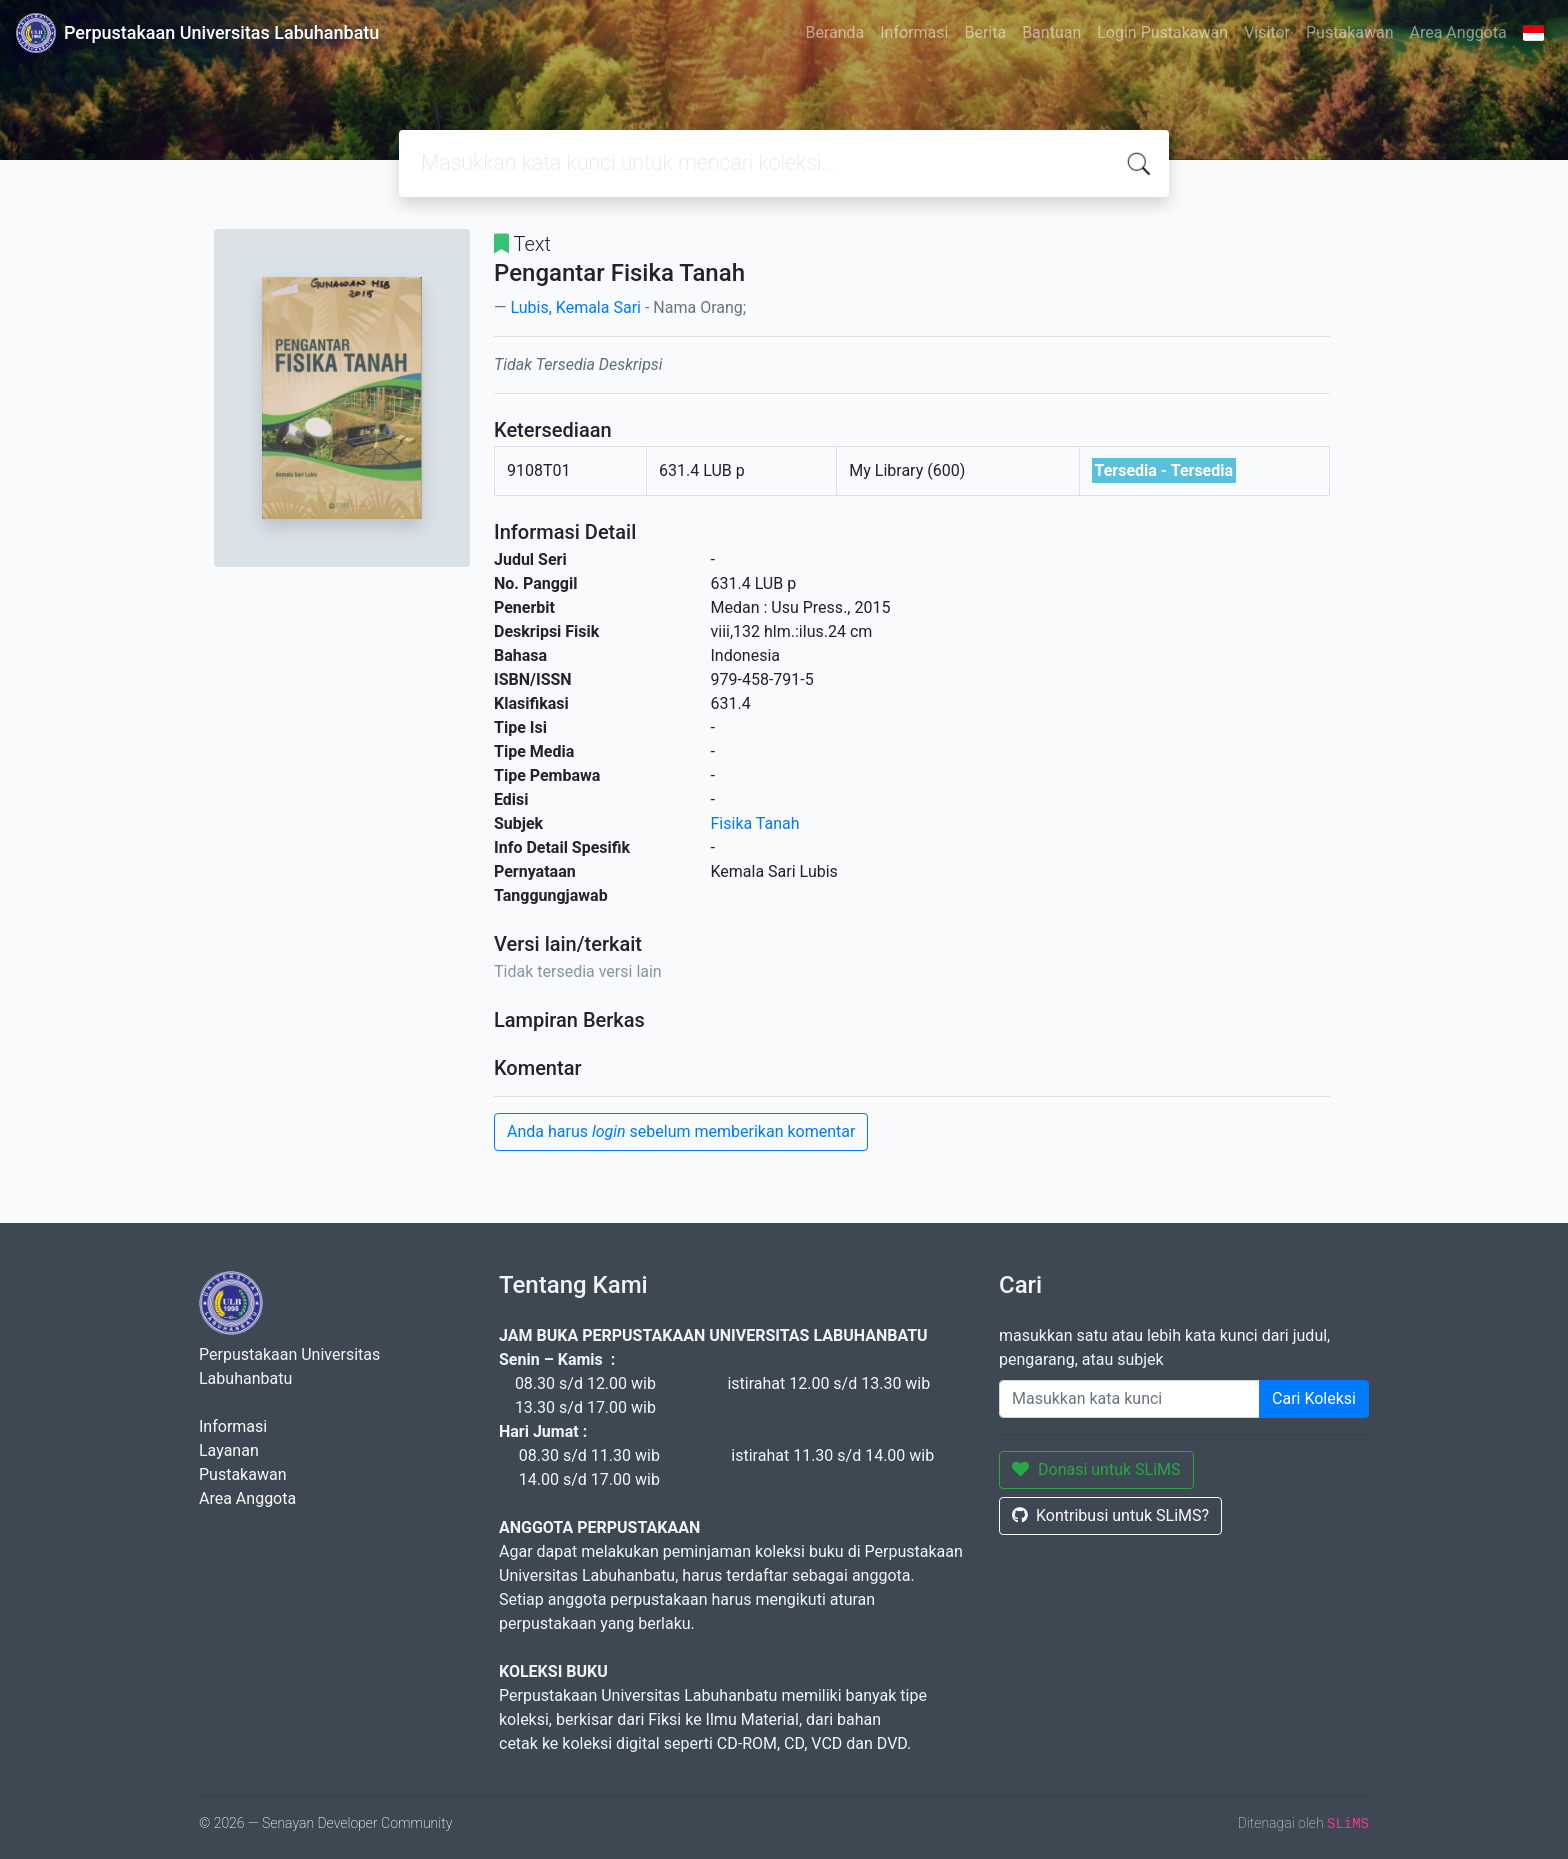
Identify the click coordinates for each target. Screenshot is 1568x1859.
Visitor (1267, 32)
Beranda (834, 32)
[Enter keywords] (1129, 1399)
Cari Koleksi (1314, 1398)
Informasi (914, 32)
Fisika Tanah (755, 823)
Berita (985, 32)
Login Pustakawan (1162, 32)
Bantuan (1051, 32)
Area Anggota (1458, 32)
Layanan (229, 1450)
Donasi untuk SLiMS (1096, 1469)
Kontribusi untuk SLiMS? (1110, 1515)
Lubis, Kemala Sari (575, 307)
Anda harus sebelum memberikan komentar (681, 1131)
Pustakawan (1349, 32)
